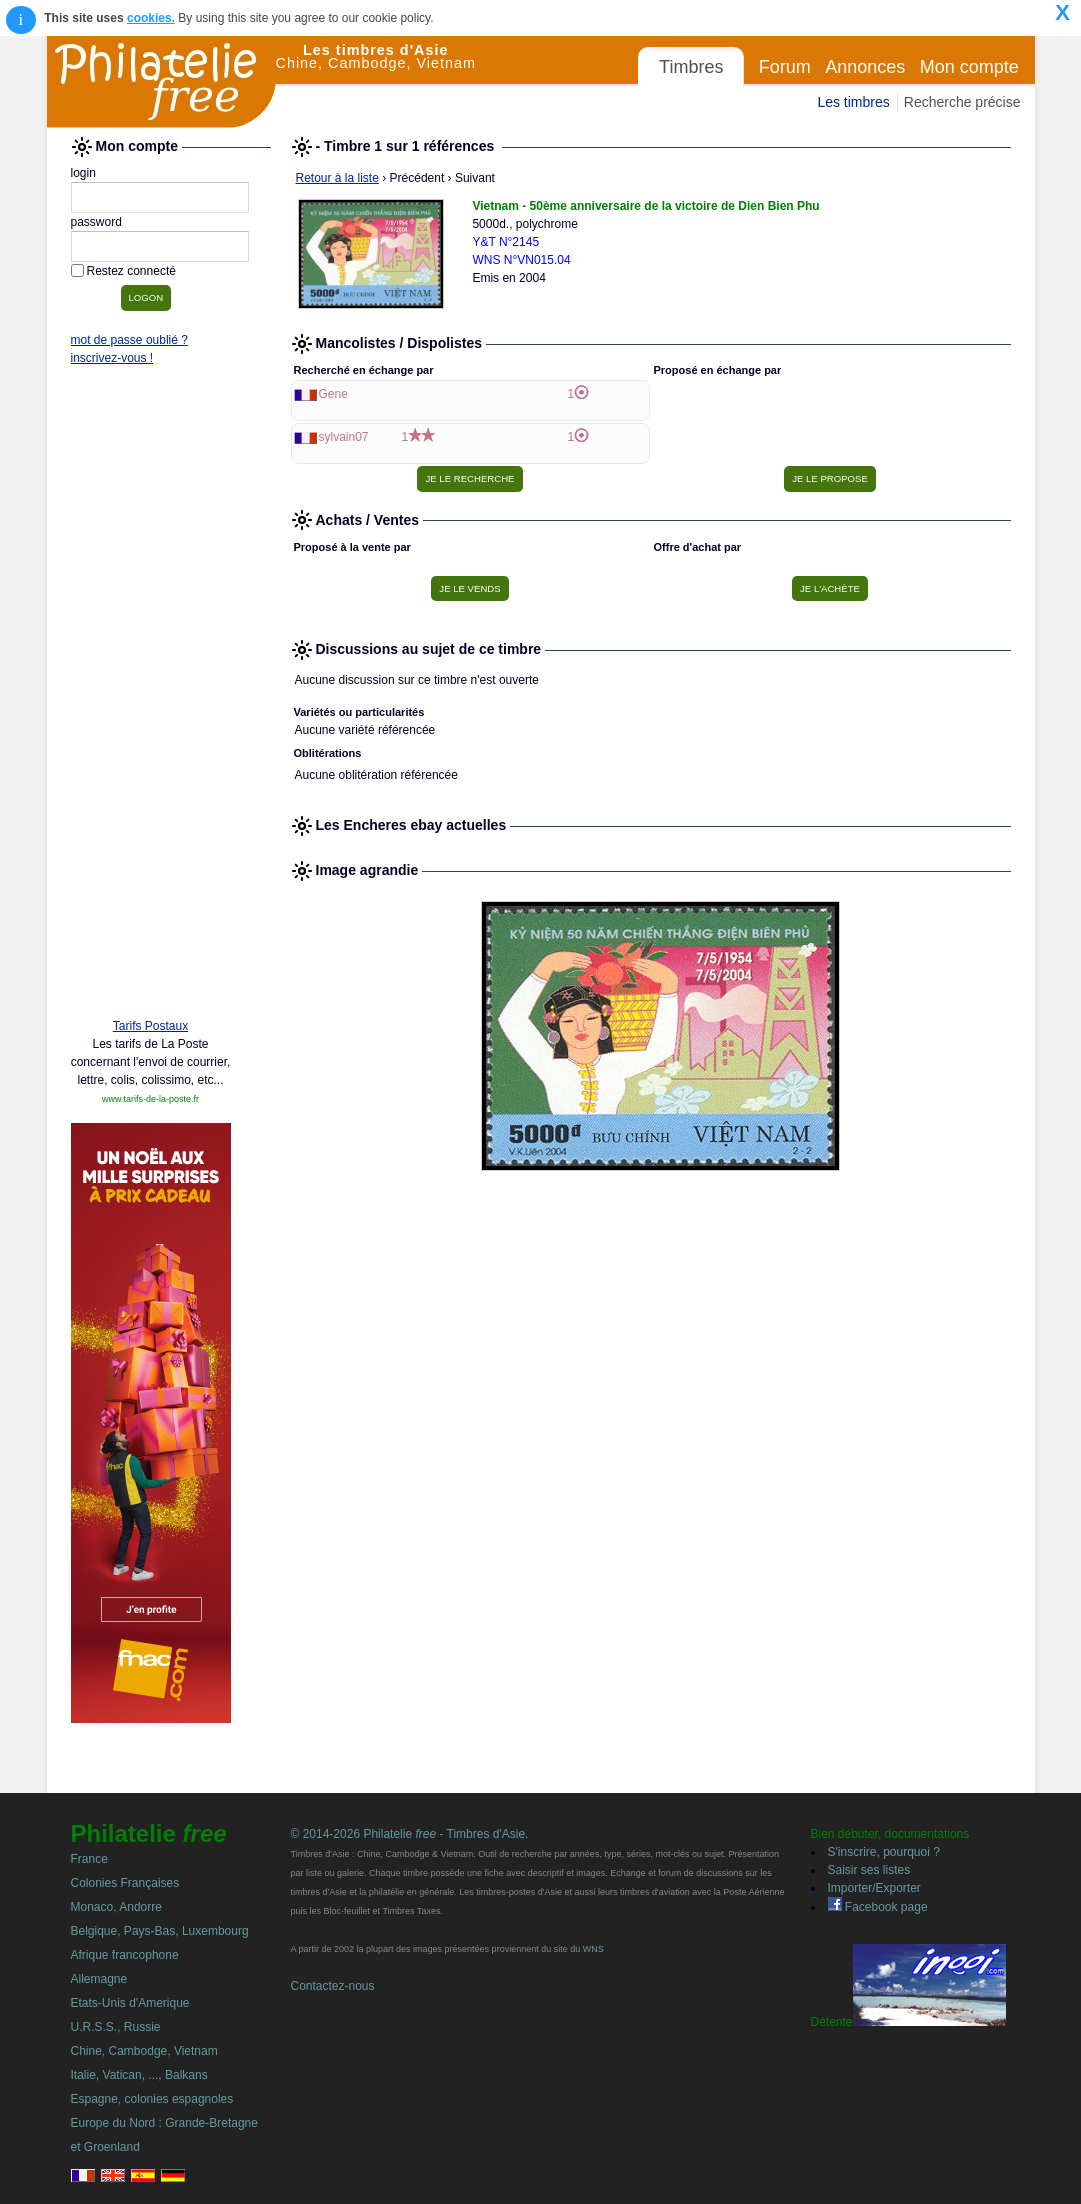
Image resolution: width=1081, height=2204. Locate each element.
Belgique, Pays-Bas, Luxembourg (160, 1931)
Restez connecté (131, 271)
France (89, 1859)
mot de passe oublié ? (129, 340)
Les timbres (853, 102)
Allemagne (99, 1979)
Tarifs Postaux (150, 1026)
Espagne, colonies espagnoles (152, 2099)
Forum (785, 67)
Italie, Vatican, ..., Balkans (139, 2075)
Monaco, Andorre (116, 1907)
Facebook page (878, 1907)
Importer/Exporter (874, 1888)
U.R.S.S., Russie (116, 2027)
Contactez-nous (333, 1986)
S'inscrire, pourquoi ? (884, 1852)
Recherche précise (962, 102)
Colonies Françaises (125, 1883)
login (83, 173)
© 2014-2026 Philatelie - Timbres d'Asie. (410, 1834)
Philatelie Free (162, 82)
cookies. (151, 18)
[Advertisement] (151, 697)
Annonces (865, 67)
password (96, 222)
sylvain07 (344, 437)
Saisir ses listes (869, 1870)
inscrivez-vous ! (112, 358)
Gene (333, 394)
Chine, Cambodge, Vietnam (144, 2051)
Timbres (691, 67)
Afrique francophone (125, 1955)
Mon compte (969, 67)
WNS (593, 1949)
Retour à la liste (337, 178)
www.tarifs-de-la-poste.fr (150, 1099)
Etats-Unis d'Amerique (130, 2003)
